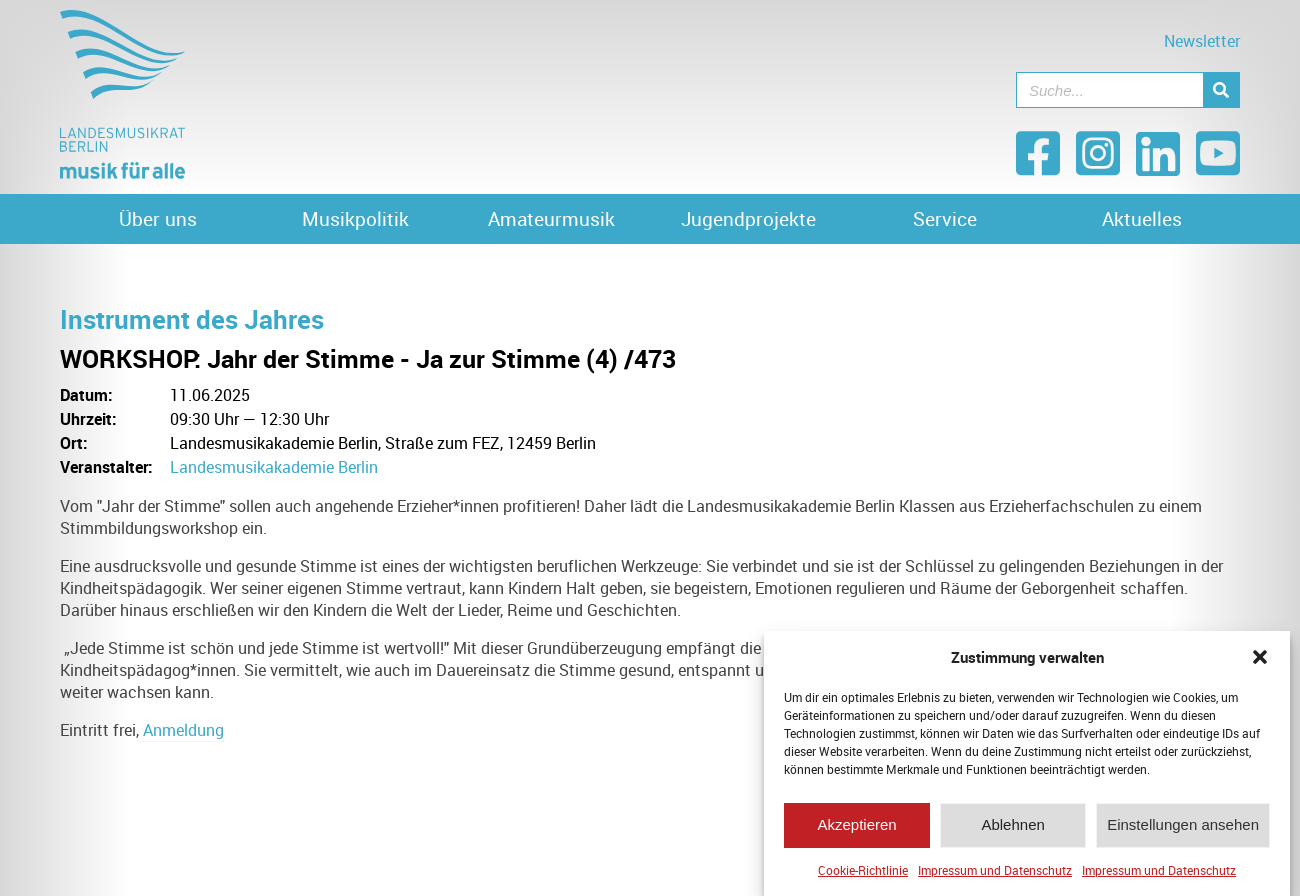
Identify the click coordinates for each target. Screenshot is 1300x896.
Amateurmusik (551, 219)
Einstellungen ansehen (1183, 829)
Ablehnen (1012, 829)
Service (945, 219)
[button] (1260, 662)
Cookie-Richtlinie (863, 875)
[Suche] (1221, 90)
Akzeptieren (856, 829)
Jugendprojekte (748, 219)
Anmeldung (183, 730)
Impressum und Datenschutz (995, 875)
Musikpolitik (355, 219)
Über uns (158, 219)
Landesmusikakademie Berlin (274, 467)
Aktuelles (1142, 219)
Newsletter (1202, 41)
